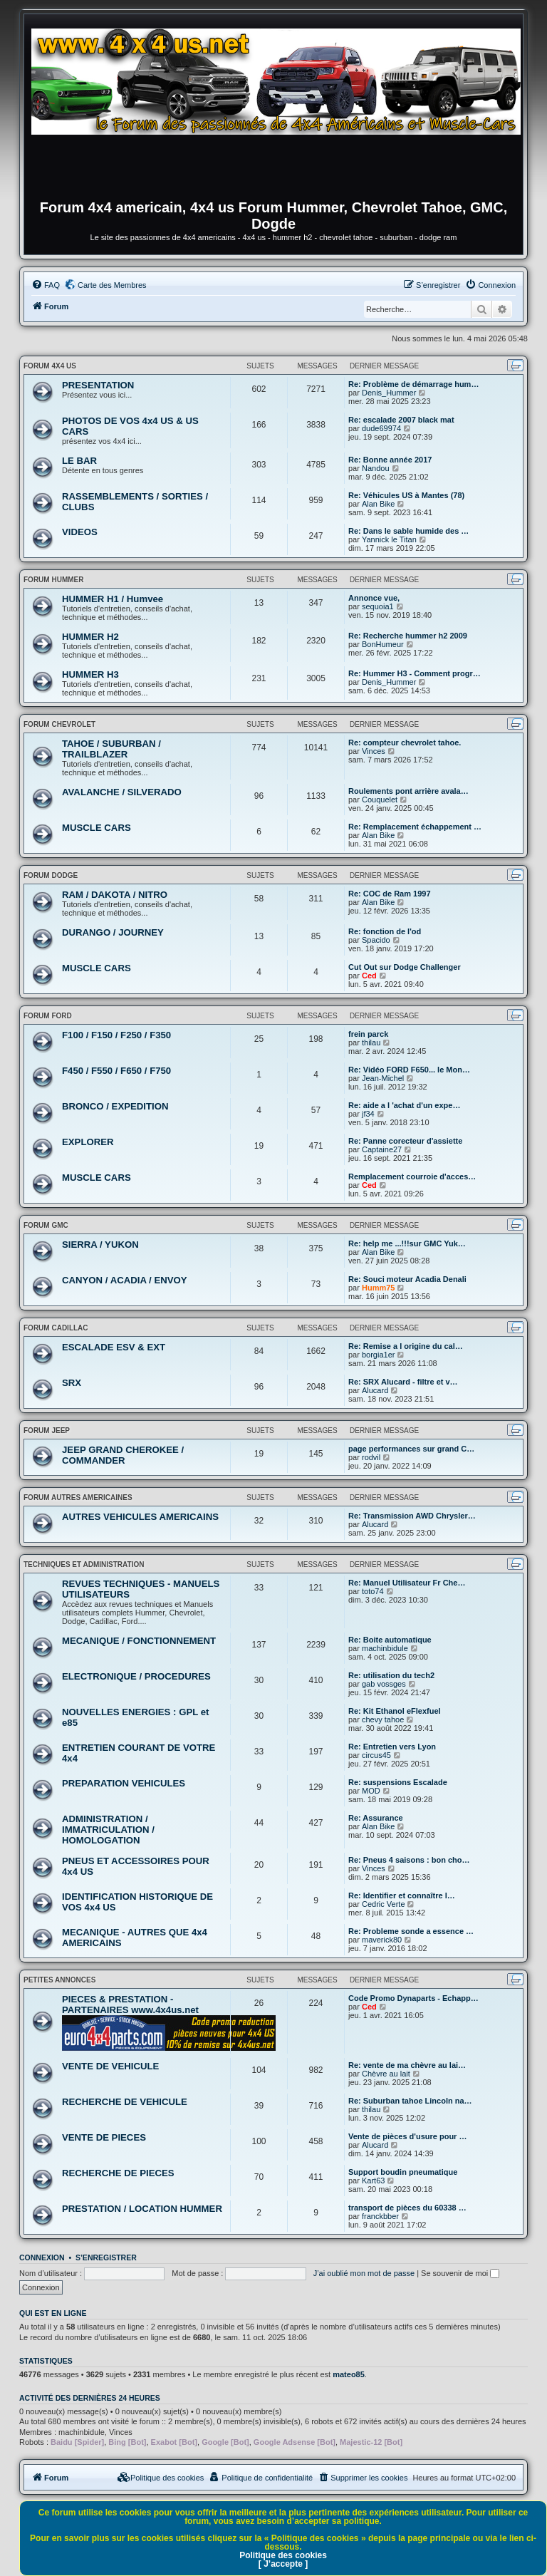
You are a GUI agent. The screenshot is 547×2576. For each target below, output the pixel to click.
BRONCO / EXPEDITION (115, 1106)
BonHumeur (383, 644)
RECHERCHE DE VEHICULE (124, 2101)
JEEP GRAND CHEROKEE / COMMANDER (123, 1455)
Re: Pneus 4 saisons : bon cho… (409, 1860)
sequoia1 (378, 606)
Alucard (375, 1390)
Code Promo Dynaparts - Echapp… (413, 1998)
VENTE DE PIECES (104, 2137)
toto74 (373, 1591)
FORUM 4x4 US (50, 366)
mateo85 (349, 2374)
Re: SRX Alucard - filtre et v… (403, 1381)
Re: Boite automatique (390, 1639)
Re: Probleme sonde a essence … (411, 1931)
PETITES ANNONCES (59, 1980)
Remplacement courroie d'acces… (412, 1176)
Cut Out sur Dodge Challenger (404, 967)
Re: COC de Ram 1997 (389, 893)
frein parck (368, 1034)
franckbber (380, 2216)
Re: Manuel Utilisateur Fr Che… (406, 1582)
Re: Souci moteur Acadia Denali (407, 1279)
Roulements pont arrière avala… (408, 791)
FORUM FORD (48, 1016)
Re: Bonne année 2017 (390, 459)
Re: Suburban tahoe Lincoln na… (410, 2100)
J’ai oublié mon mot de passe (364, 2273)
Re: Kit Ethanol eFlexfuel (394, 1711)
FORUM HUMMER (53, 580)
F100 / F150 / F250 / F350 (116, 1035)
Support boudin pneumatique (402, 2172)
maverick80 (382, 1939)
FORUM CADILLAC (56, 1328)
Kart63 (373, 2180)
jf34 (368, 1113)
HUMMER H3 (90, 674)
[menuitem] (45, 285)
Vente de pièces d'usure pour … (407, 2136)
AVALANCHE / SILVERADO (122, 792)
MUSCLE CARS (96, 827)
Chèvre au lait (386, 2073)
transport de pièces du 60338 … (407, 2207)
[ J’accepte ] (283, 2564)
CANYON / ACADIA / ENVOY (124, 1280)
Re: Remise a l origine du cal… (405, 1346)
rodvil (371, 1457)
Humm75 (378, 1287)
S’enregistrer (106, 2257)
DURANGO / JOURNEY (113, 932)
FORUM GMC (46, 1225)
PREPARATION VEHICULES (123, 1783)
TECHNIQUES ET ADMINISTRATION (84, 1564)
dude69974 (381, 428)
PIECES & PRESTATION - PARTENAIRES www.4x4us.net (130, 2004)
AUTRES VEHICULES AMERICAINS (140, 1516)
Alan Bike (378, 504)
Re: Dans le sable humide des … (408, 531)
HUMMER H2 (90, 636)
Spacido (376, 940)
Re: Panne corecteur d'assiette (405, 1141)
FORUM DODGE (51, 875)
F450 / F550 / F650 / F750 (116, 1070)
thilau (371, 1042)
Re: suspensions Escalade (397, 1782)
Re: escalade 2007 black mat (401, 419)
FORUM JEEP (47, 1430)
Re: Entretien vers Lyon (392, 1746)
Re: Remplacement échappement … (414, 826)
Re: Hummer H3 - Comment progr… (414, 673)
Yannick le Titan (389, 539)
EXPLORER (88, 1142)
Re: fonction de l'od (384, 931)
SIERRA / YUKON (100, 1244)
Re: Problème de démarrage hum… (413, 384)
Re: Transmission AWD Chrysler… (412, 1515)
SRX (71, 1382)
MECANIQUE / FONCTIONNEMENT (139, 1640)
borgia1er (378, 1354)
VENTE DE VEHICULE (110, 2066)
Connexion (42, 2257)
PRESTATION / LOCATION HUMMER (142, 2208)
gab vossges (384, 1684)
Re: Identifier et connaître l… (401, 1895)
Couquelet (379, 799)
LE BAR (79, 460)
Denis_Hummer (389, 392)
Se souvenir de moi (460, 2273)
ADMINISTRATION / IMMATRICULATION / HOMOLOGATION (108, 1830)
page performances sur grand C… (411, 1448)
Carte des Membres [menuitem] (112, 285)
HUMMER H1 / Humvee (112, 599)
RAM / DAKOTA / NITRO (114, 894)
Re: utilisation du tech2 (391, 1675)
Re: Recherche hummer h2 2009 (407, 635)
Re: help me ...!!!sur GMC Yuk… (407, 1243)
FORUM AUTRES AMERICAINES (78, 1497)
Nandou (376, 468)
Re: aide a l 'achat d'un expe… (404, 1105)
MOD (371, 1790)
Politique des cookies (283, 2555)
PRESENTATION (98, 385)
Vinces (373, 751)
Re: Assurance (375, 1818)
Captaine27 (382, 1149)
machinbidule (385, 1648)
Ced (369, 975)
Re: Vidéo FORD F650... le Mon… (409, 1069)
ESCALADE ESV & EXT (113, 1347)
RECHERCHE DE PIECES (118, 2173)
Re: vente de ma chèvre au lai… (407, 2065)
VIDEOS (80, 532)
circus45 (376, 1755)
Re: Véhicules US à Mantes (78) (406, 495)
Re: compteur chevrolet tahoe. (404, 742)
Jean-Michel (383, 1078)
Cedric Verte (383, 1904)
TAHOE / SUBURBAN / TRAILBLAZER (111, 749)
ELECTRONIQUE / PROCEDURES (136, 1676)
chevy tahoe (383, 1719)
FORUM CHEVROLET (59, 724)
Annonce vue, (374, 598)
